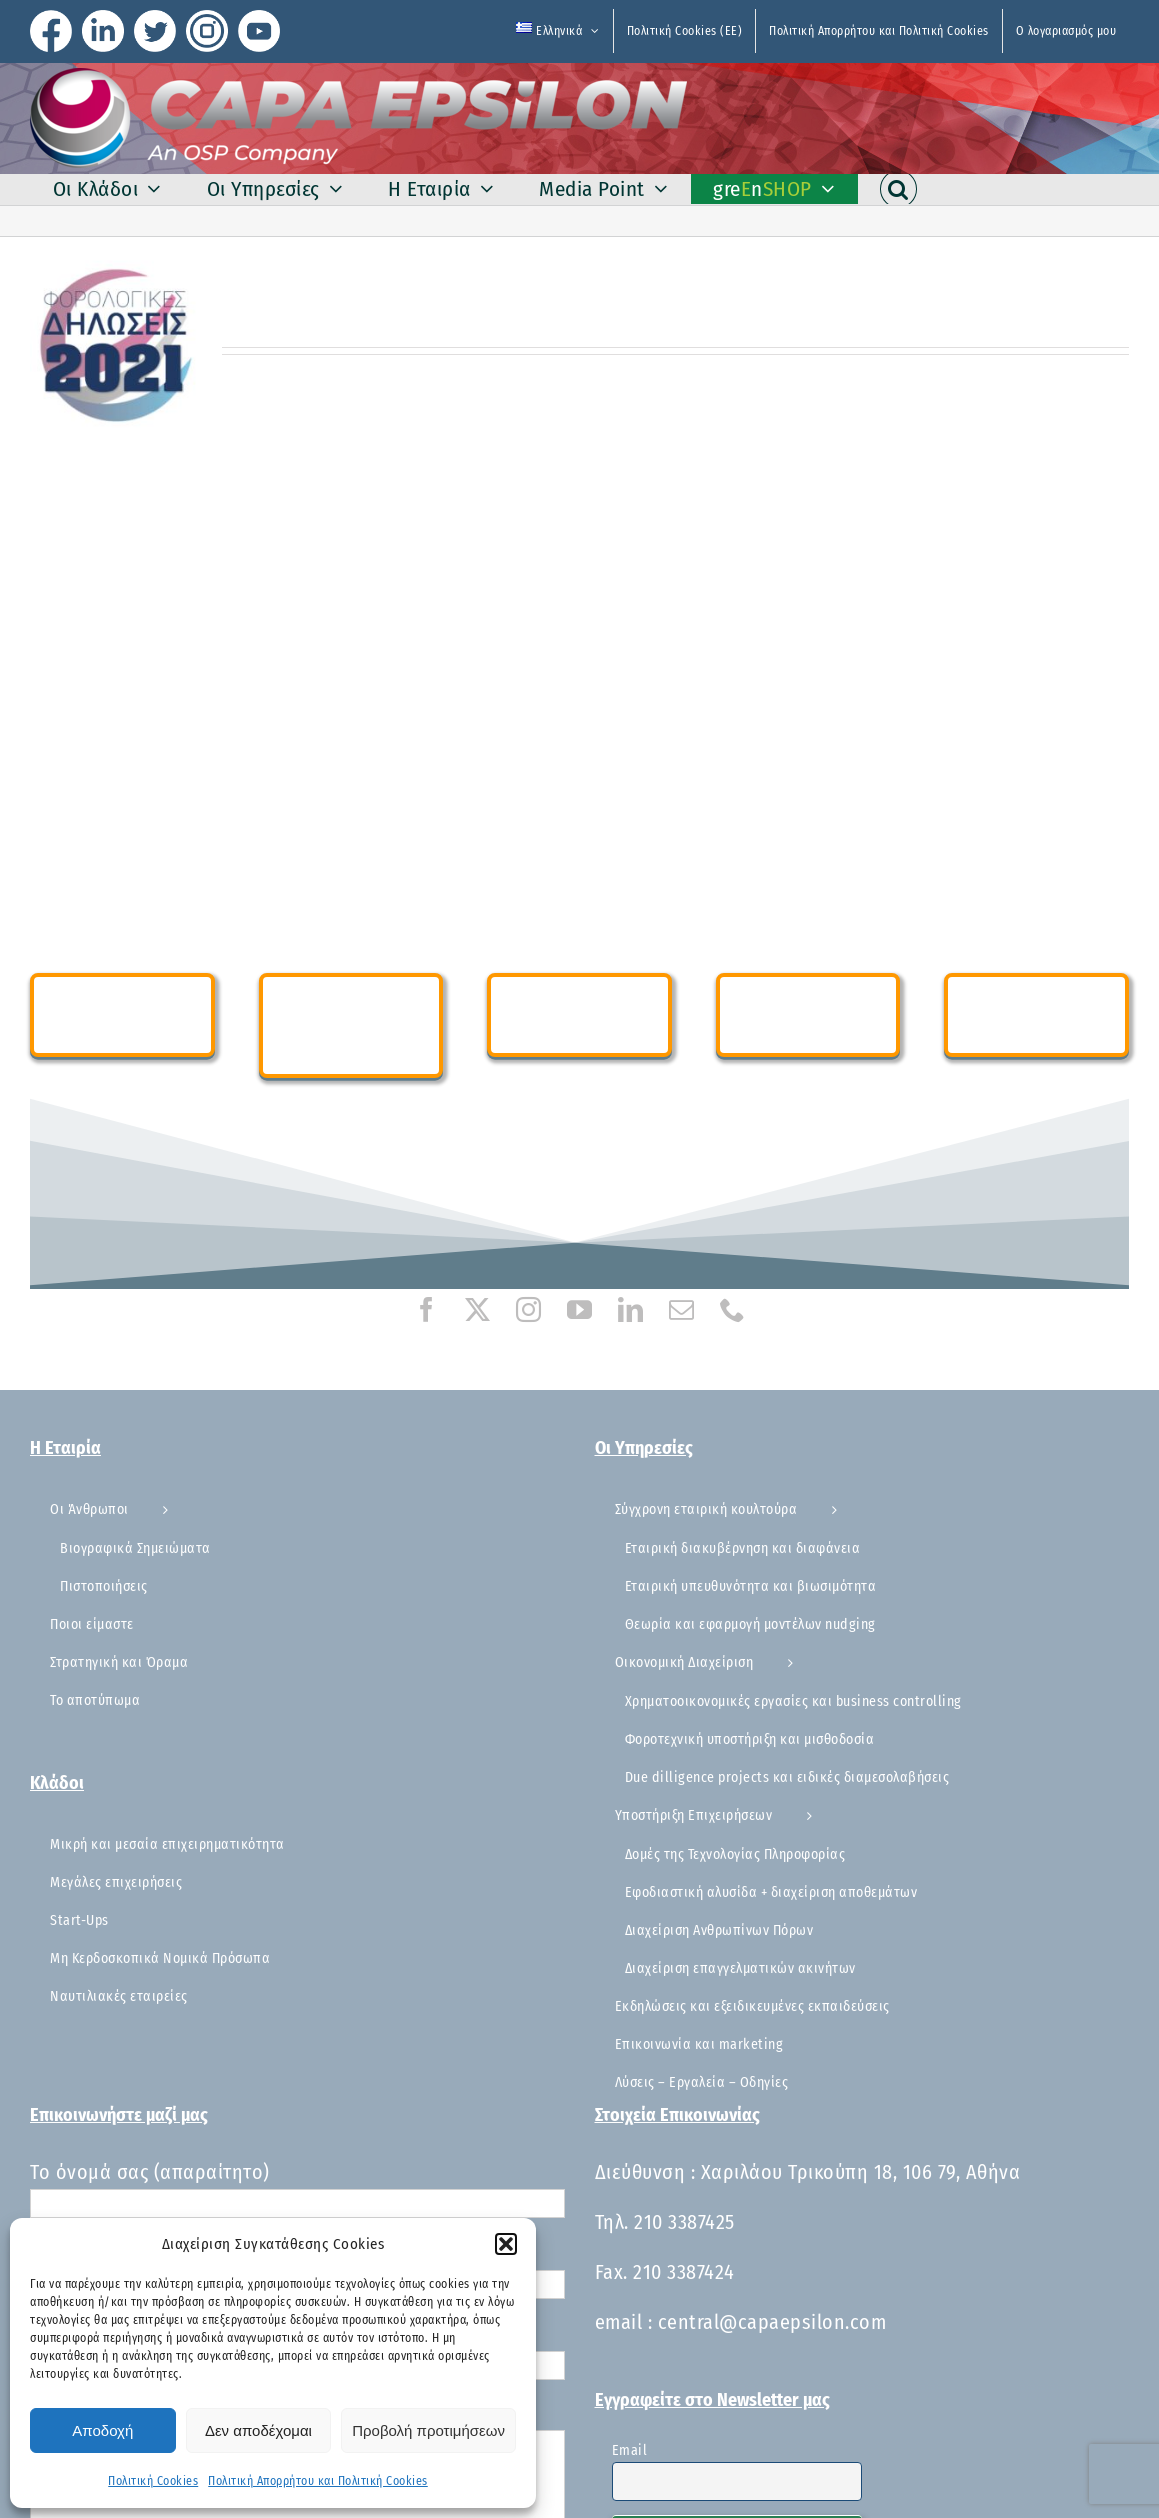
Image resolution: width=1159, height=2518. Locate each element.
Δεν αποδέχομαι (258, 2430)
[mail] (681, 1309)
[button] (506, 2244)
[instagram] (528, 1309)
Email (630, 2450)
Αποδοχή (102, 2430)
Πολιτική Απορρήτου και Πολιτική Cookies (318, 2481)
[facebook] (426, 1309)
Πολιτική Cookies (153, 2481)
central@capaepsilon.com (772, 2322)
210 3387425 (684, 2222)
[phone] (732, 1309)
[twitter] (477, 1309)
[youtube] (579, 1309)
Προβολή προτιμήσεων (428, 2430)
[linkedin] (630, 1309)
